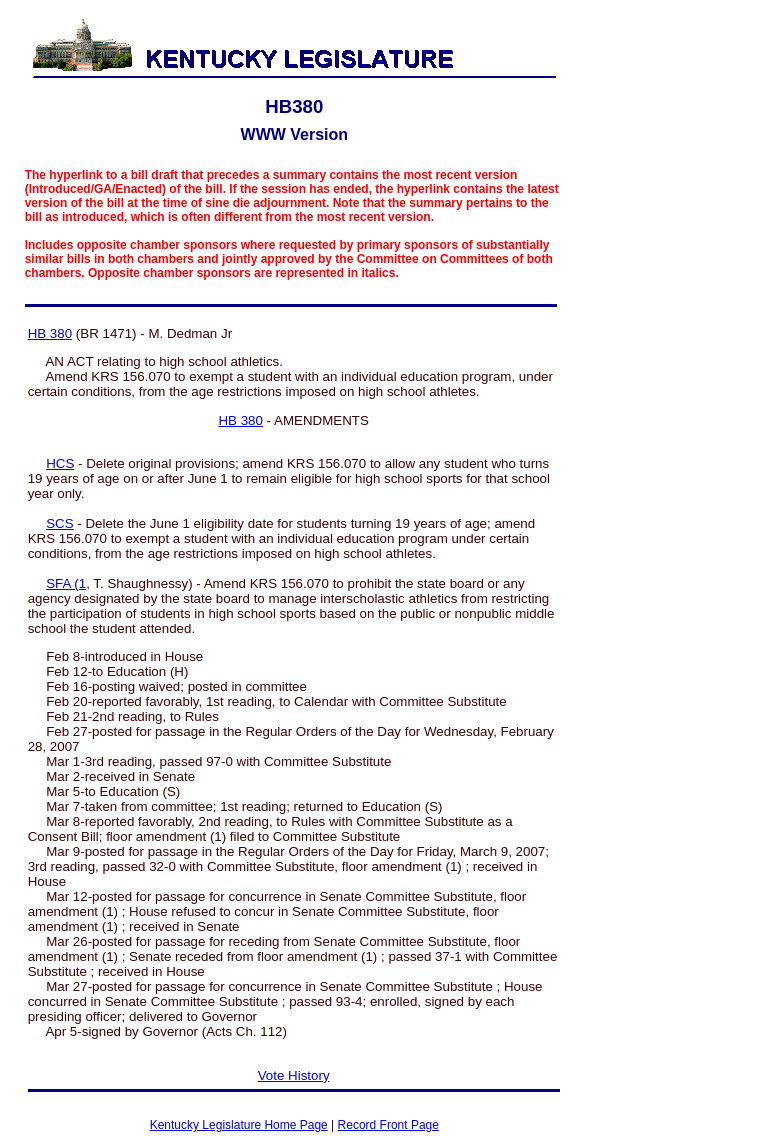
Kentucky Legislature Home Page (239, 1125)
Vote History (294, 1075)
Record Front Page (388, 1125)
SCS (59, 523)
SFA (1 (66, 583)
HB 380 (50, 333)
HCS (60, 463)
